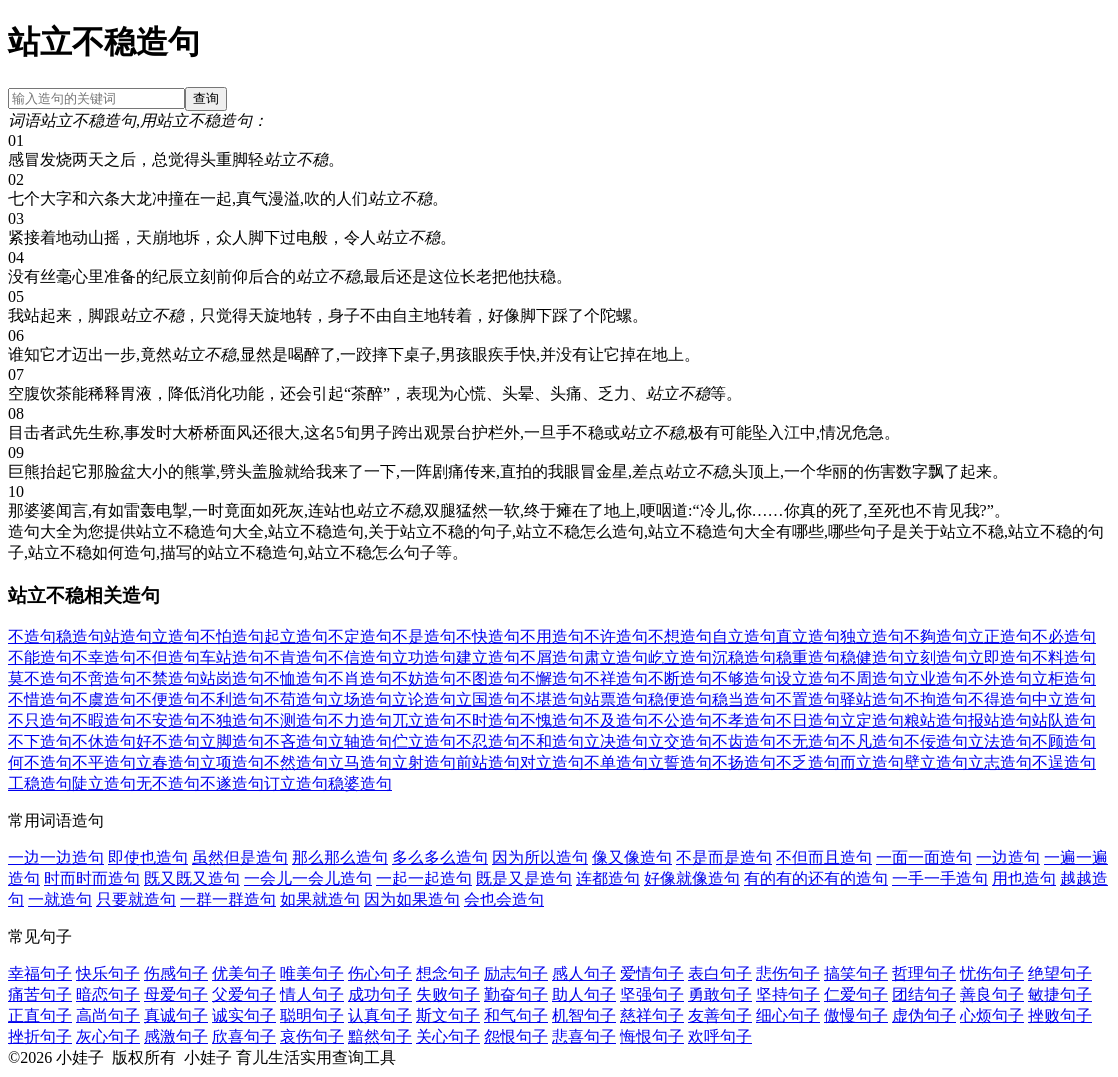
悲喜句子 (584, 1036)
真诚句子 (176, 1015)
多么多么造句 (440, 857)
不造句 (32, 636)
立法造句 (1000, 741)
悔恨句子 (652, 1036)
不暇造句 (104, 720)
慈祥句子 (652, 1015)
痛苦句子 (40, 994)
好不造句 (168, 741)
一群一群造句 (228, 899)
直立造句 (808, 636)
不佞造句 (936, 741)
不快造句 (488, 636)
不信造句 (360, 657)
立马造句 (360, 762)
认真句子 (380, 1015)
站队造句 (1064, 720)
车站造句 (232, 657)
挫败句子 (1060, 1015)
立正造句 (1000, 636)
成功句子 (380, 994)
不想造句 (680, 636)
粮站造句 (936, 720)
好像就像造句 (692, 878)
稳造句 (80, 636)
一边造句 (1008, 857)
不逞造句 (1064, 762)
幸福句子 (40, 973)
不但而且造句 (824, 857)
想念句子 (448, 973)
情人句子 (312, 994)
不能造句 (40, 657)
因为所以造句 (540, 857)
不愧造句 (552, 720)
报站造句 (1000, 720)
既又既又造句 (192, 878)
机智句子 (584, 1015)
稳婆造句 (360, 783)
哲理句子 (924, 973)
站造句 (128, 636)
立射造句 (424, 762)
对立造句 (552, 762)
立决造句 (616, 741)
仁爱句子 (856, 994)
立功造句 (424, 657)
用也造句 (1024, 878)
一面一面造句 (924, 857)
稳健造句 (872, 657)
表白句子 (720, 973)
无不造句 (168, 783)
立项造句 (232, 762)
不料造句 (1064, 657)
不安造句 (168, 720)
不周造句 (872, 678)
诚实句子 (244, 1015)
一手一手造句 (940, 878)
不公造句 (680, 720)
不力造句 (360, 720)
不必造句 (1064, 636)
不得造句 (1000, 699)
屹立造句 (680, 657)
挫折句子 (40, 1036)
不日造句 (808, 720)
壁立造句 (936, 762)
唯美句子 (312, 973)
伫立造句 (424, 741)
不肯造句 (296, 657)
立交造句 (680, 741)
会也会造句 (504, 899)
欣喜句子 (244, 1036)
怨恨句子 (516, 1036)
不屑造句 (552, 657)
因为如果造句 (412, 899)
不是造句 (424, 636)
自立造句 (744, 636)
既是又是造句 (524, 878)
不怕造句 (232, 636)
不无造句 (808, 741)
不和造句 (552, 741)
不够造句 (744, 678)
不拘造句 (936, 699)
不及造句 (616, 720)
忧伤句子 (992, 973)
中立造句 (1064, 699)
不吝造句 (296, 741)
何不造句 (40, 762)
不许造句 (616, 636)
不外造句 (1000, 678)
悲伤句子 (788, 973)
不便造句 (168, 699)
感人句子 (584, 973)
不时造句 (488, 720)
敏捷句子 (1060, 994)
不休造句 (104, 741)
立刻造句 (936, 657)
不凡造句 (872, 741)
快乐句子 (108, 973)
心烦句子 (992, 1015)
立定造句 (872, 720)
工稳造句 (40, 783)
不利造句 (232, 699)
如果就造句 (320, 899)
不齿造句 (744, 741)
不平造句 (104, 762)
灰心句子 (108, 1036)
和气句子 (516, 1015)
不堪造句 (552, 699)
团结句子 (924, 994)
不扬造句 (744, 762)
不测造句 (296, 720)
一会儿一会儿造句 (308, 878)
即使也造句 (148, 857)
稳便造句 (680, 699)
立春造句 (168, 762)
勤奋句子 (516, 994)
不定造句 (360, 636)
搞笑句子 (856, 973)
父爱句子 (244, 994)
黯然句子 (380, 1036)
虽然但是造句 (240, 857)
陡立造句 (104, 783)
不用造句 (552, 636)
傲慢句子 (856, 1015)
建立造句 (488, 657)
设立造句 (808, 678)
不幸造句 (104, 657)
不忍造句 (488, 741)
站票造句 (616, 699)
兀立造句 (424, 720)
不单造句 (616, 762)
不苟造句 (296, 699)
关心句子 (448, 1036)
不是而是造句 (724, 857)
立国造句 (488, 699)
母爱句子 (176, 994)
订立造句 (296, 783)
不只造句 (40, 720)
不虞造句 (104, 699)
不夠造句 (936, 636)
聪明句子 (312, 1015)
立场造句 (360, 699)
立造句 (176, 636)
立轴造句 (360, 741)
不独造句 (232, 720)
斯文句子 (448, 1015)
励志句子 (516, 973)
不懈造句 (552, 678)
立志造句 (1000, 762)
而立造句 (872, 762)
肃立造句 (616, 657)
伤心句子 (380, 973)
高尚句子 (108, 1015)
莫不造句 (40, 678)
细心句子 (788, 1015)
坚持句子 (788, 994)
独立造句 (872, 636)
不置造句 (808, 699)
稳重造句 (808, 657)
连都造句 (608, 878)
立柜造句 (1064, 678)
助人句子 (584, 994)
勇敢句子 (720, 994)
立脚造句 (232, 741)
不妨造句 (424, 678)
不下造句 (40, 741)
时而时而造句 (92, 878)
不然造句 (296, 762)
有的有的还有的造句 (816, 878)
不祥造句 (616, 678)
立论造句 (424, 699)
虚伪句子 (924, 1015)
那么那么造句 (340, 857)
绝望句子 (1060, 973)
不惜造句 (40, 699)
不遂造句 (232, 783)
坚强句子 (652, 994)
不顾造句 (1064, 741)
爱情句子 (652, 973)
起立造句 (296, 636)
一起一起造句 (424, 878)
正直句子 (40, 1015)
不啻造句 (104, 678)
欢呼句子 (720, 1036)
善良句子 (992, 994)
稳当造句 (744, 699)
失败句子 (448, 994)
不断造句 (680, 678)
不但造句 (168, 657)
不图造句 (488, 678)
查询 (206, 98)
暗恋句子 (108, 994)
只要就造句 (136, 899)
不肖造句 (360, 678)
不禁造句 (168, 678)
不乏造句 (808, 762)
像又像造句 (632, 857)
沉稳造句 (744, 657)
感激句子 (176, 1036)
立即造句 (1000, 657)
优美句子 (244, 973)
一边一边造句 (56, 857)
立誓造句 (680, 762)
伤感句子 (176, 973)
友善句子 (720, 1015)
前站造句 (488, 762)
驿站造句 (872, 699)
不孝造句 (744, 720)
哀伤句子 (312, 1036)
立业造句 (936, 678)
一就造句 (60, 899)
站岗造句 (232, 678)
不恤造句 (296, 678)
